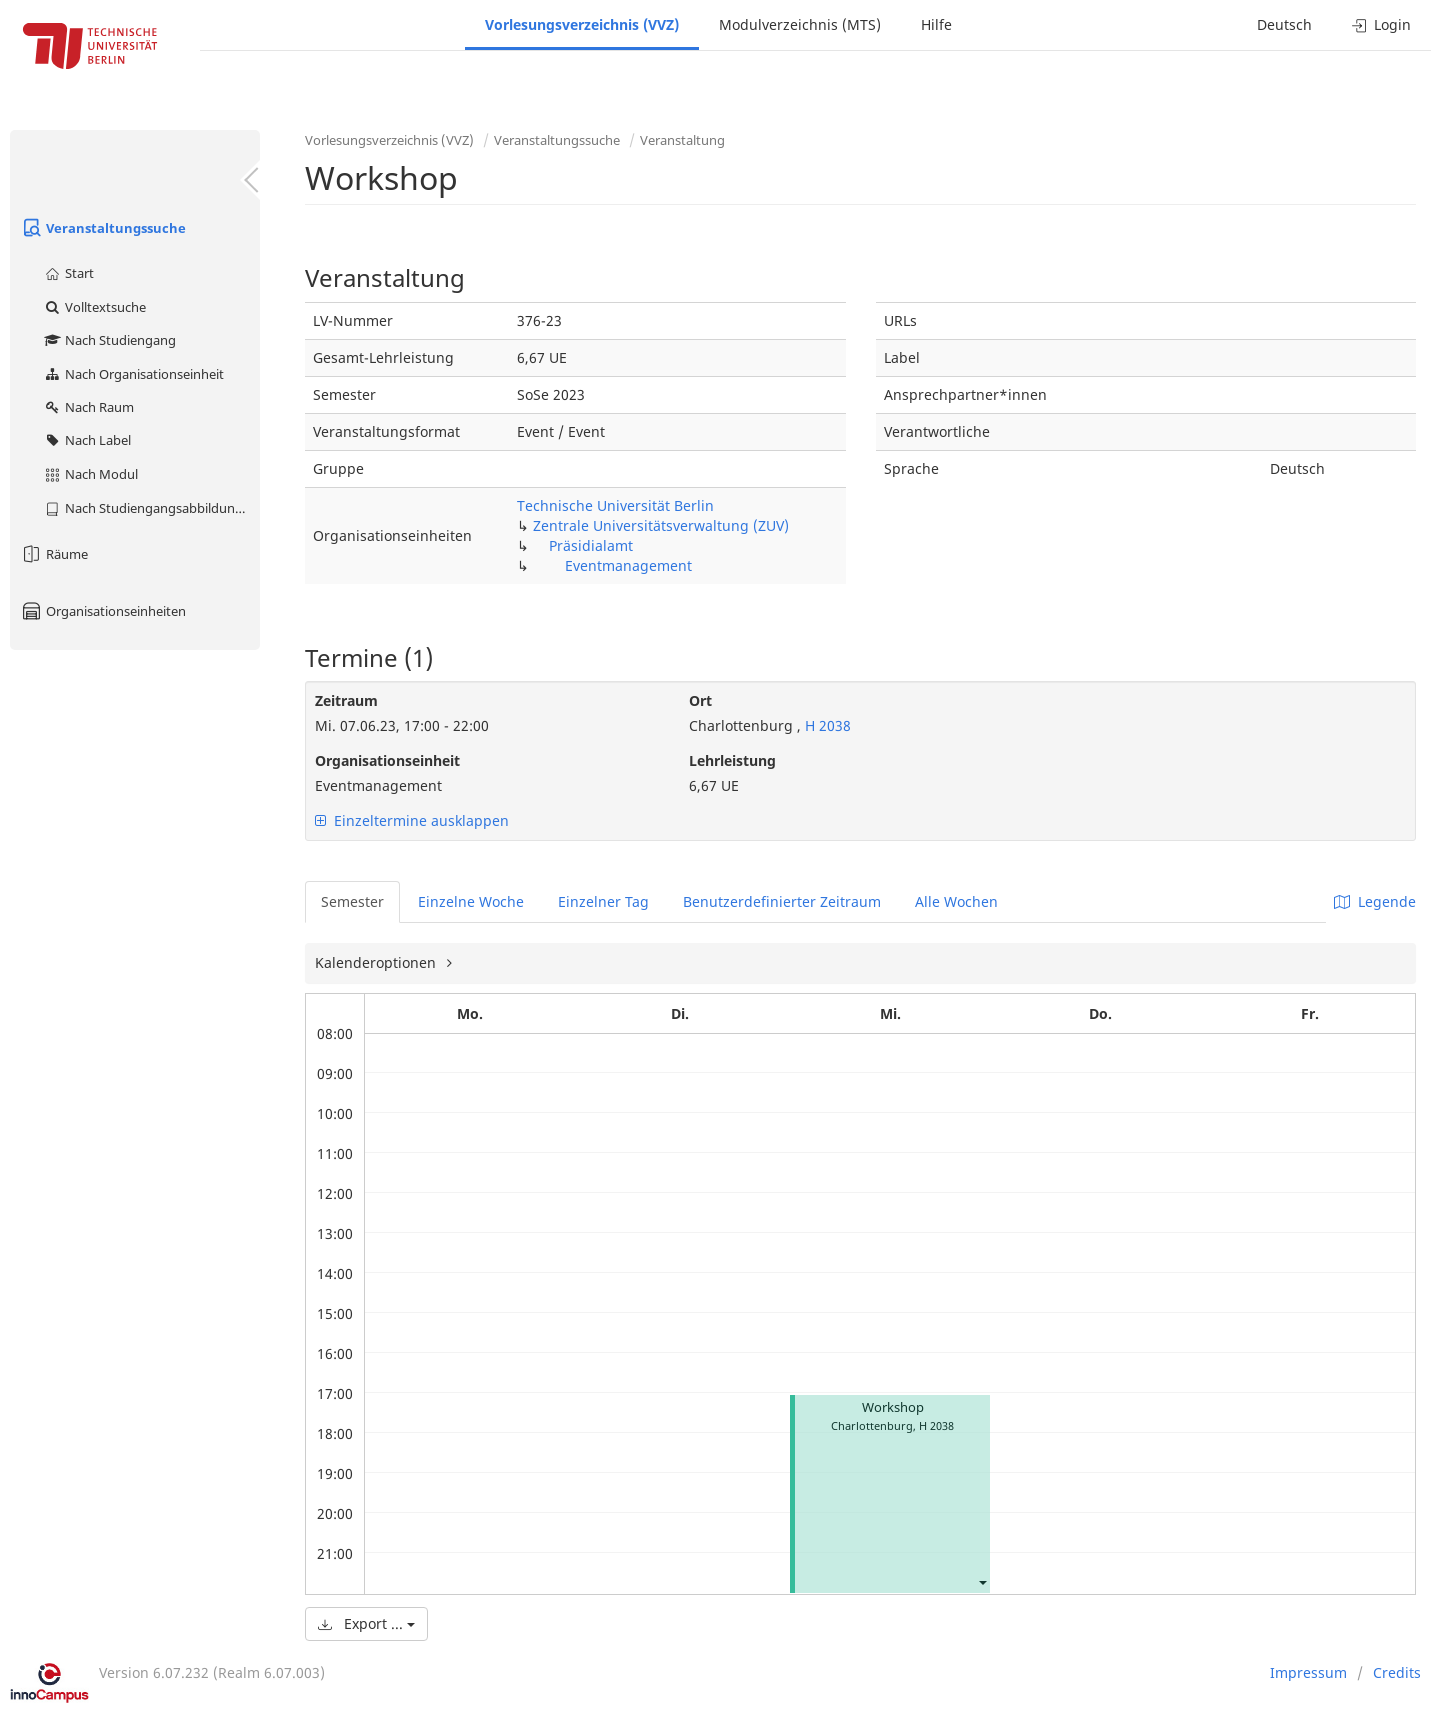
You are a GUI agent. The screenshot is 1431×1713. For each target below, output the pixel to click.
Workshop (893, 1407)
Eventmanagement (628, 565)
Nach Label (87, 440)
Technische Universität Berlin (615, 505)
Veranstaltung (682, 140)
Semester (352, 901)
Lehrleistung (732, 760)
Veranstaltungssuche (103, 228)
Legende (1375, 901)
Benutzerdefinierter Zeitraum (782, 901)
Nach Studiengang (109, 340)
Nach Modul (90, 474)
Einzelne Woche (471, 901)
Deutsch (1284, 24)
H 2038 (826, 725)
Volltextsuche (94, 307)
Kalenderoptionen (377, 962)
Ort (700, 700)
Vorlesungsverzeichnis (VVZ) (582, 24)
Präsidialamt (591, 545)
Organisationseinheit (387, 760)
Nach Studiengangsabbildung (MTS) (151, 508)
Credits (1397, 1672)
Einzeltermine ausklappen (412, 820)
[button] (982, 1581)
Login (1381, 24)
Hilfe (936, 24)
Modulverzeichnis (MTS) (800, 24)
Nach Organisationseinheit (133, 374)
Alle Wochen (956, 901)
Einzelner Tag (603, 901)
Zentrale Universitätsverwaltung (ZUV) (661, 525)
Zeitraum (346, 700)
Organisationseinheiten (103, 611)
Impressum (1308, 1672)
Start (68, 273)
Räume (54, 554)
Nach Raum (88, 407)
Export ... (366, 1623)
